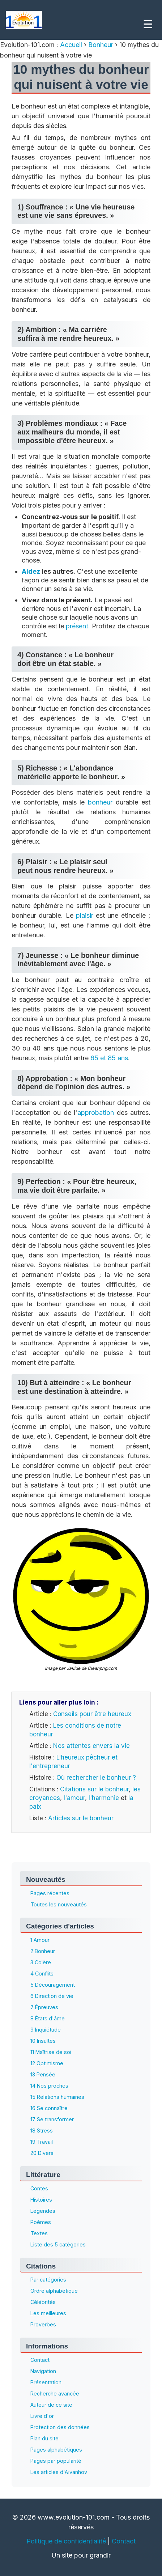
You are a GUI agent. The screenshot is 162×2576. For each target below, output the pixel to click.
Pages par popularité (55, 2461)
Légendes (42, 2211)
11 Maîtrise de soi (50, 2052)
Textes (39, 2233)
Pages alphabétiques (56, 2449)
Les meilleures (48, 2313)
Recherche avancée (54, 2393)
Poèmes (40, 2222)
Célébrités (43, 2302)
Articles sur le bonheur (81, 1818)
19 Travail (41, 2142)
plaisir (84, 915)
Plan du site (44, 2438)
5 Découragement (52, 1985)
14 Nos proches (49, 2086)
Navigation (43, 2371)
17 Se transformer (52, 2119)
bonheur (100, 802)
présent (77, 626)
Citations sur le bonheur (94, 1789)
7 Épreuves (44, 2007)
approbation (95, 1112)
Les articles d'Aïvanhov (58, 2472)
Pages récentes (49, 1893)
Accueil (72, 44)
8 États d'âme (47, 2018)
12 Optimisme (46, 2063)
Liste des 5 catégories (58, 2244)
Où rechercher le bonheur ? (96, 1777)
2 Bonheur (42, 1951)
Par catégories (48, 2279)
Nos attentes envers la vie (91, 1745)
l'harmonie (104, 1797)
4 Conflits (42, 1973)
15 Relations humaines (57, 2097)
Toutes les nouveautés (58, 1904)
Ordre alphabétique (54, 2291)
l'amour (74, 1797)
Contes (39, 2188)
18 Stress (41, 2130)
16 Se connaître (49, 2108)
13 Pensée (42, 2074)
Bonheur (100, 44)
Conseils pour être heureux (92, 1714)
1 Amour (40, 1940)
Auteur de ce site (51, 2405)
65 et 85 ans (109, 1058)
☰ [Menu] (148, 24)
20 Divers (42, 2153)
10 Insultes (43, 2041)
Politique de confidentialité (66, 2541)
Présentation (45, 2382)
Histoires (41, 2200)
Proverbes (43, 2324)
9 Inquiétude (45, 2030)
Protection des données (60, 2427)
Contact (40, 2360)
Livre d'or (42, 2416)
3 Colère (40, 1962)
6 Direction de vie (51, 1996)
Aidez (31, 571)
